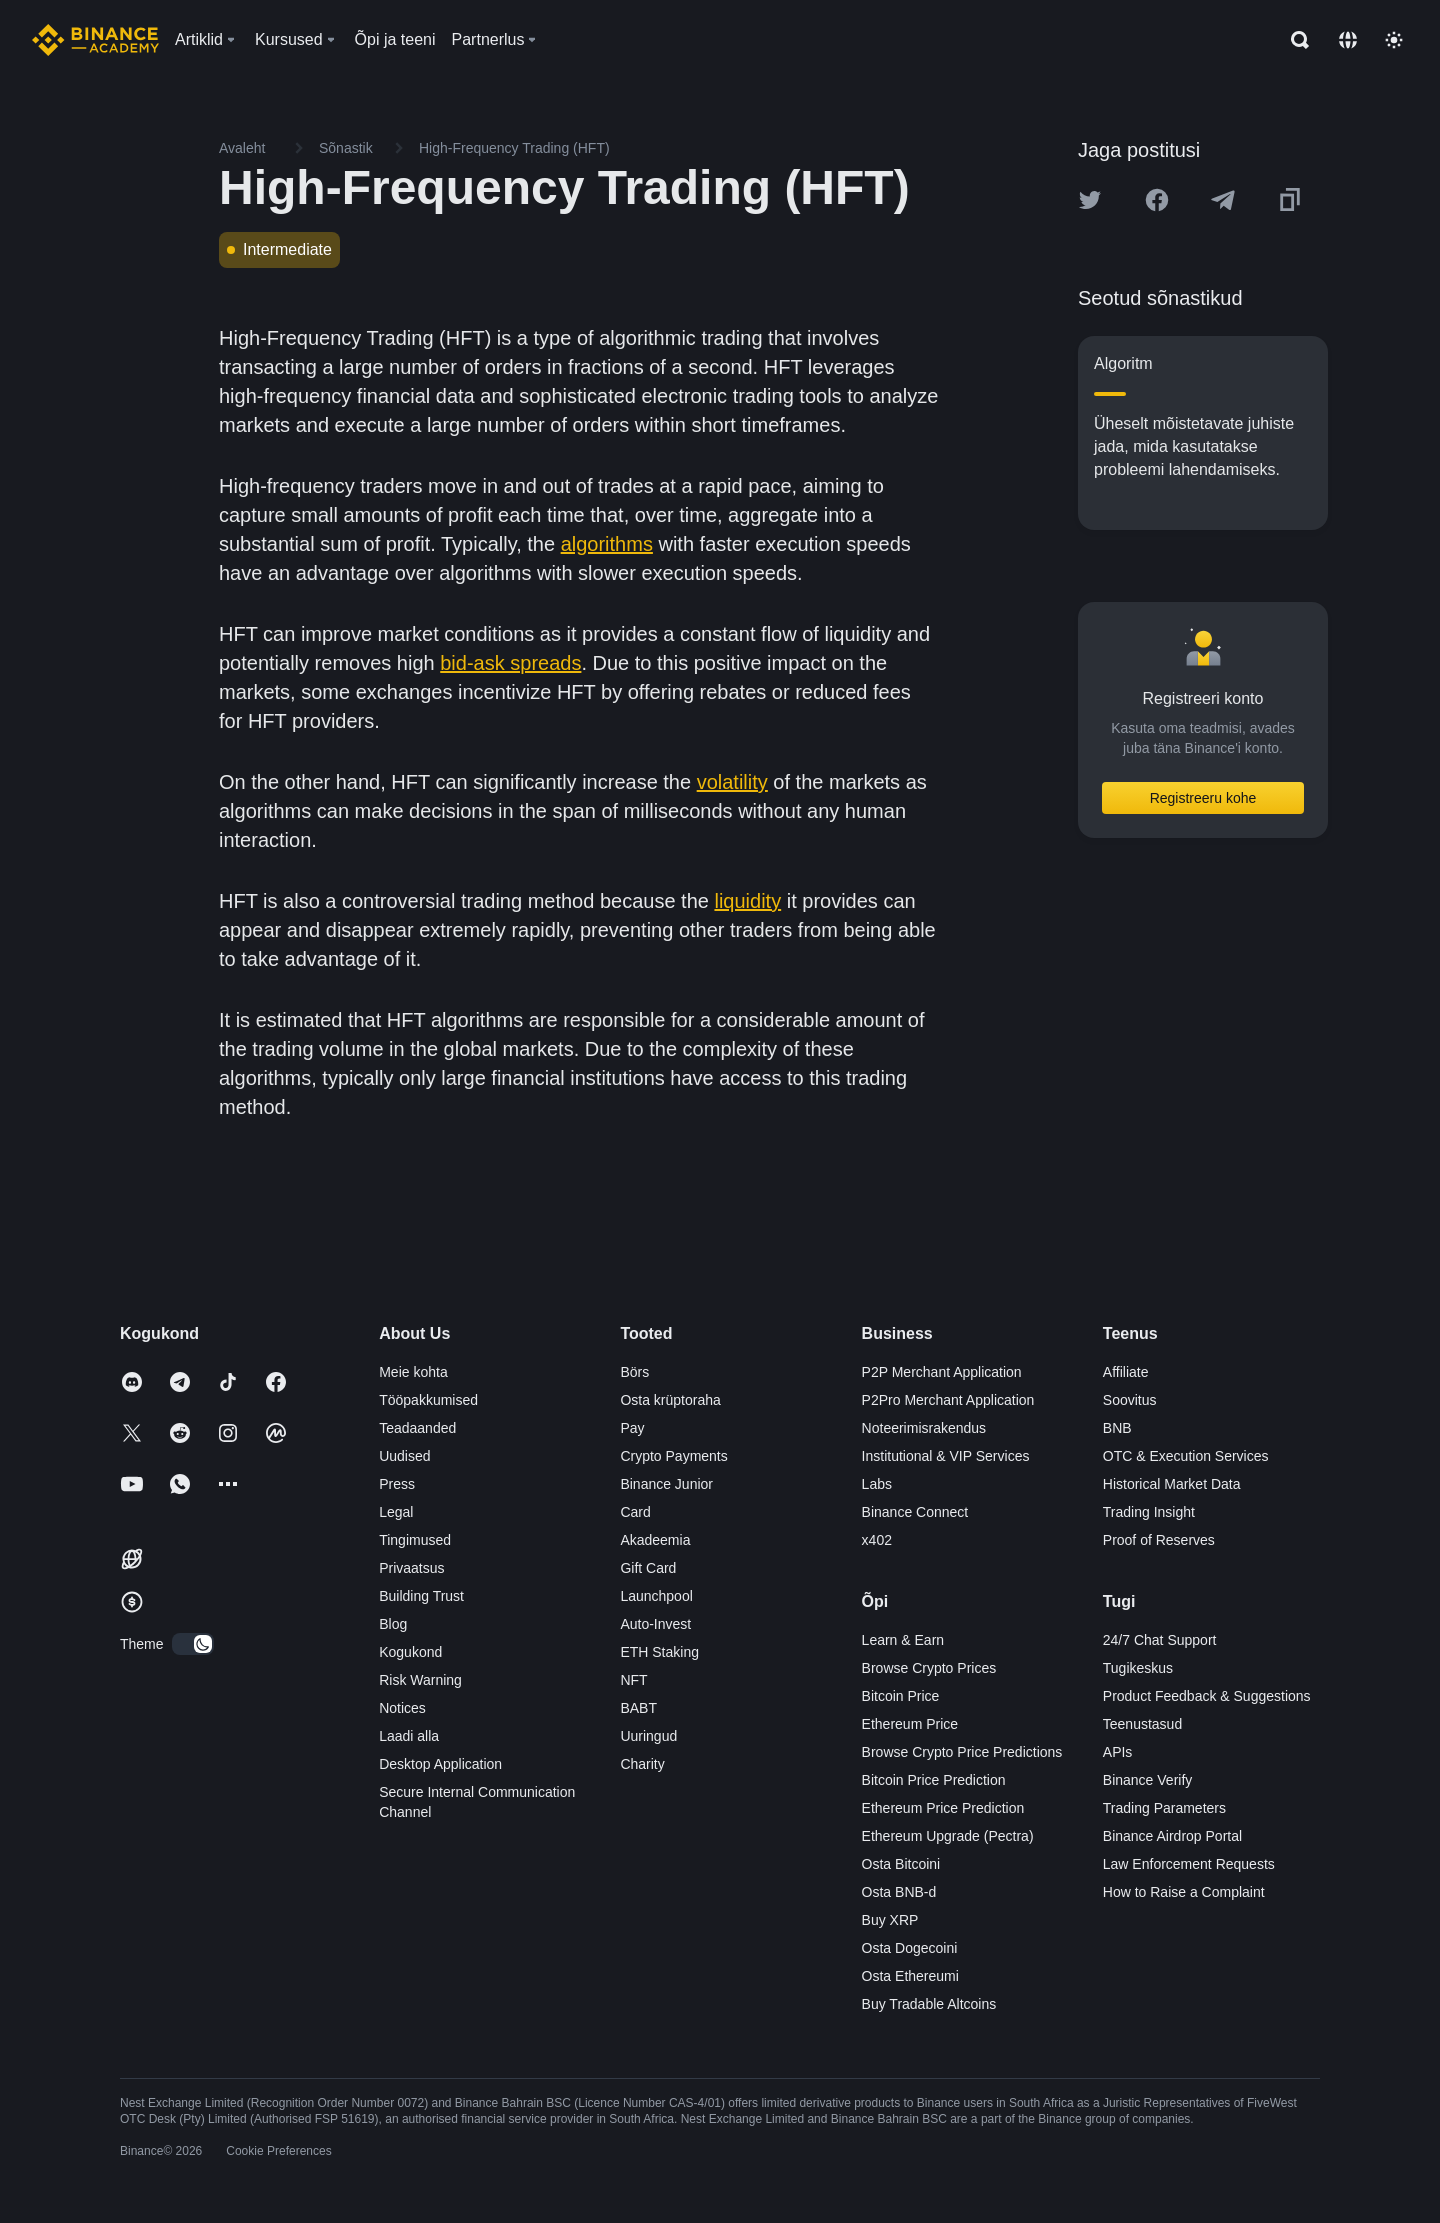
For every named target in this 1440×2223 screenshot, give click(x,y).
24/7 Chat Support (1160, 1640)
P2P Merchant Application (942, 1372)
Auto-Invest (655, 1624)
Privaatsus (411, 1568)
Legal (396, 1512)
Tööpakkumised (428, 1400)
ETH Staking (659, 1652)
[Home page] (95, 40)
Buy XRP (890, 1920)
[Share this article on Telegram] (1223, 200)
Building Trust (421, 1596)
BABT (638, 1708)
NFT (633, 1680)
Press (397, 1484)
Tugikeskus (1138, 1668)
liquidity (747, 901)
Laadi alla (409, 1736)
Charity (642, 1764)
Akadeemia (655, 1540)
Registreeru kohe (1203, 798)
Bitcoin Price (901, 1696)
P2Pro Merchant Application (948, 1400)
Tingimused (415, 1540)
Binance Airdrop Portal (1172, 1836)
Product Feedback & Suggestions (1207, 1696)
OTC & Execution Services (1186, 1456)
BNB (1117, 1428)
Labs (877, 1484)
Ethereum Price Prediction (943, 1808)
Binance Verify (1148, 1780)
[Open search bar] (1294, 40)
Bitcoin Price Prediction (934, 1780)
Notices (402, 1708)
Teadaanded (417, 1428)
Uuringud (648, 1736)
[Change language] (1348, 40)
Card (635, 1512)
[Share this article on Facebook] (1157, 200)
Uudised (404, 1456)
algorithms (607, 544)
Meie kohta (413, 1372)
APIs (1118, 1752)
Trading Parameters (1164, 1808)
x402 (877, 1540)
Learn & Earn (903, 1640)
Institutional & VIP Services (946, 1456)
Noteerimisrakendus (924, 1428)
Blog (393, 1624)
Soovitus (1130, 1400)
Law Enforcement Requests (1189, 1864)
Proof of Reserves (1159, 1540)
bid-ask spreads (510, 663)
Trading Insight (1149, 1512)
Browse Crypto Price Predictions (962, 1752)
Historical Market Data (1172, 1484)
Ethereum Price (910, 1724)
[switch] (193, 1644)
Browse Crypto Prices (929, 1668)
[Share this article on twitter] (1090, 200)
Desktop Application (440, 1764)
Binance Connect (915, 1512)
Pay (632, 1428)
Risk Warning (420, 1680)
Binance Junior (666, 1484)
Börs (634, 1372)
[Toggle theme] (1394, 40)
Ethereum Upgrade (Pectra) (948, 1836)
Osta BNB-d (899, 1892)
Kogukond (410, 1652)
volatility (732, 782)
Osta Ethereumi (910, 1976)
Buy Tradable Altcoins (929, 2004)
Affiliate (1126, 1372)
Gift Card (648, 1568)
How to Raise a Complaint (1184, 1892)
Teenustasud (1142, 1724)
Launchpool (656, 1596)
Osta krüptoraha (670, 1400)
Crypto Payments (673, 1456)
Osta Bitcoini (901, 1864)
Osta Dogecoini (910, 1948)
